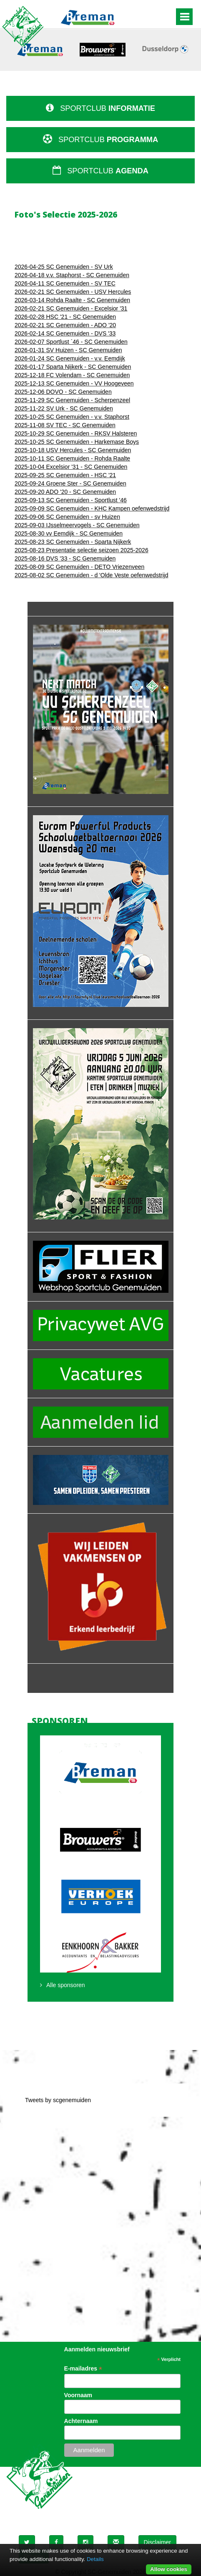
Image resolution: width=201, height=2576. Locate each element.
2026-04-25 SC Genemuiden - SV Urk (64, 266)
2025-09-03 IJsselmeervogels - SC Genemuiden (77, 525)
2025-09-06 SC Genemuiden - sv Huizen (67, 516)
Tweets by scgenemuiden (58, 2100)
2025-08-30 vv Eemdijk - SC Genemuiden (69, 533)
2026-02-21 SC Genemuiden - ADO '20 (65, 325)
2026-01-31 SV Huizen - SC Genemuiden (68, 350)
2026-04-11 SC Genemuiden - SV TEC (65, 283)
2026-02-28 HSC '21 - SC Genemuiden (65, 316)
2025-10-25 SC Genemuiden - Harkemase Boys (77, 441)
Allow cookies (168, 2569)
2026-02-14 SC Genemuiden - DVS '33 (65, 333)
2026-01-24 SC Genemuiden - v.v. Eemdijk (70, 358)
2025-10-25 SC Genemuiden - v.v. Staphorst (72, 416)
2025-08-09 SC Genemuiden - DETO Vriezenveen (79, 566)
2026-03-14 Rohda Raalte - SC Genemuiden (72, 300)
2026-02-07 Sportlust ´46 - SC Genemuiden (71, 341)
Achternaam (81, 2421)
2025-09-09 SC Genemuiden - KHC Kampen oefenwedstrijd (92, 508)
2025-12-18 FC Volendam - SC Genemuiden (72, 375)
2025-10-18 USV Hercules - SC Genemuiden (73, 450)
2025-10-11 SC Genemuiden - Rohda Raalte (72, 458)
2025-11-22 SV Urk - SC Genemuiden (64, 408)
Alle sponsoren (65, 1985)
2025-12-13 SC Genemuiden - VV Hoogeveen (74, 383)
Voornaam (78, 2395)
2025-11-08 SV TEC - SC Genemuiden (65, 425)
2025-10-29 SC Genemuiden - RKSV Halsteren (76, 433)
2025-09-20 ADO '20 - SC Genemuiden (65, 491)
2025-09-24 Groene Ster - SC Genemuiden (70, 483)
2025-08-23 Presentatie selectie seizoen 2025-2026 (81, 550)
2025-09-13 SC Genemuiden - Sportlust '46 (71, 500)
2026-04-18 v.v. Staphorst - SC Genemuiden (72, 275)
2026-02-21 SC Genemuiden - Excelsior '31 (71, 308)
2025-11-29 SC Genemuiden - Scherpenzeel (72, 400)
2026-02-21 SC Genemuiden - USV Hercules (73, 291)
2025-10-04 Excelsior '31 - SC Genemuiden (71, 466)
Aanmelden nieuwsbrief (97, 2349)
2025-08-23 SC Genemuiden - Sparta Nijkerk (73, 541)
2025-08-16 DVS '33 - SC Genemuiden (65, 558)
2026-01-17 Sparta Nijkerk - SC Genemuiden (73, 366)
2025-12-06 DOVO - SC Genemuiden (63, 391)
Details (95, 2559)
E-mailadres (83, 2369)
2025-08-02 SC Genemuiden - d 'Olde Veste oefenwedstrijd (91, 575)
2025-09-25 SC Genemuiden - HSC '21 (65, 475)
